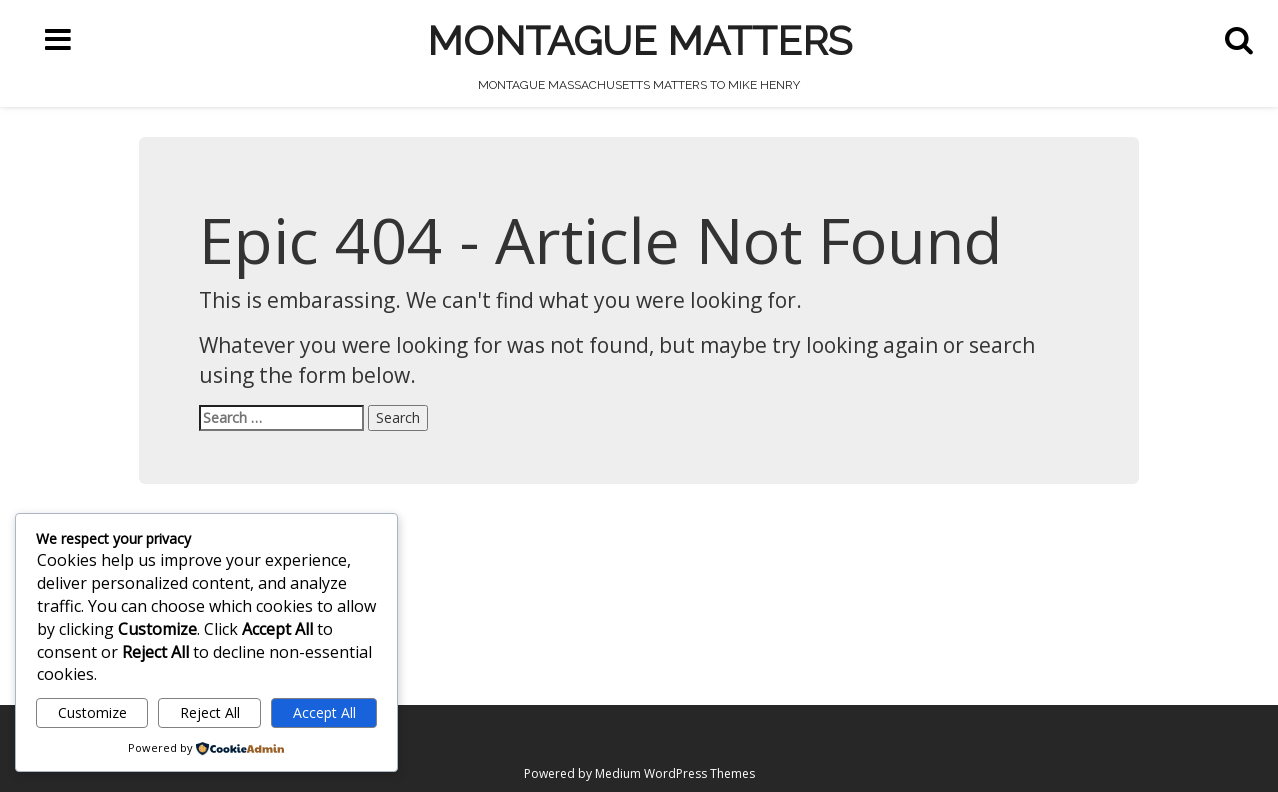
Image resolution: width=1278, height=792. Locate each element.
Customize (92, 712)
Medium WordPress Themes (675, 773)
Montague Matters (639, 40)
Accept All (324, 712)
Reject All (210, 712)
